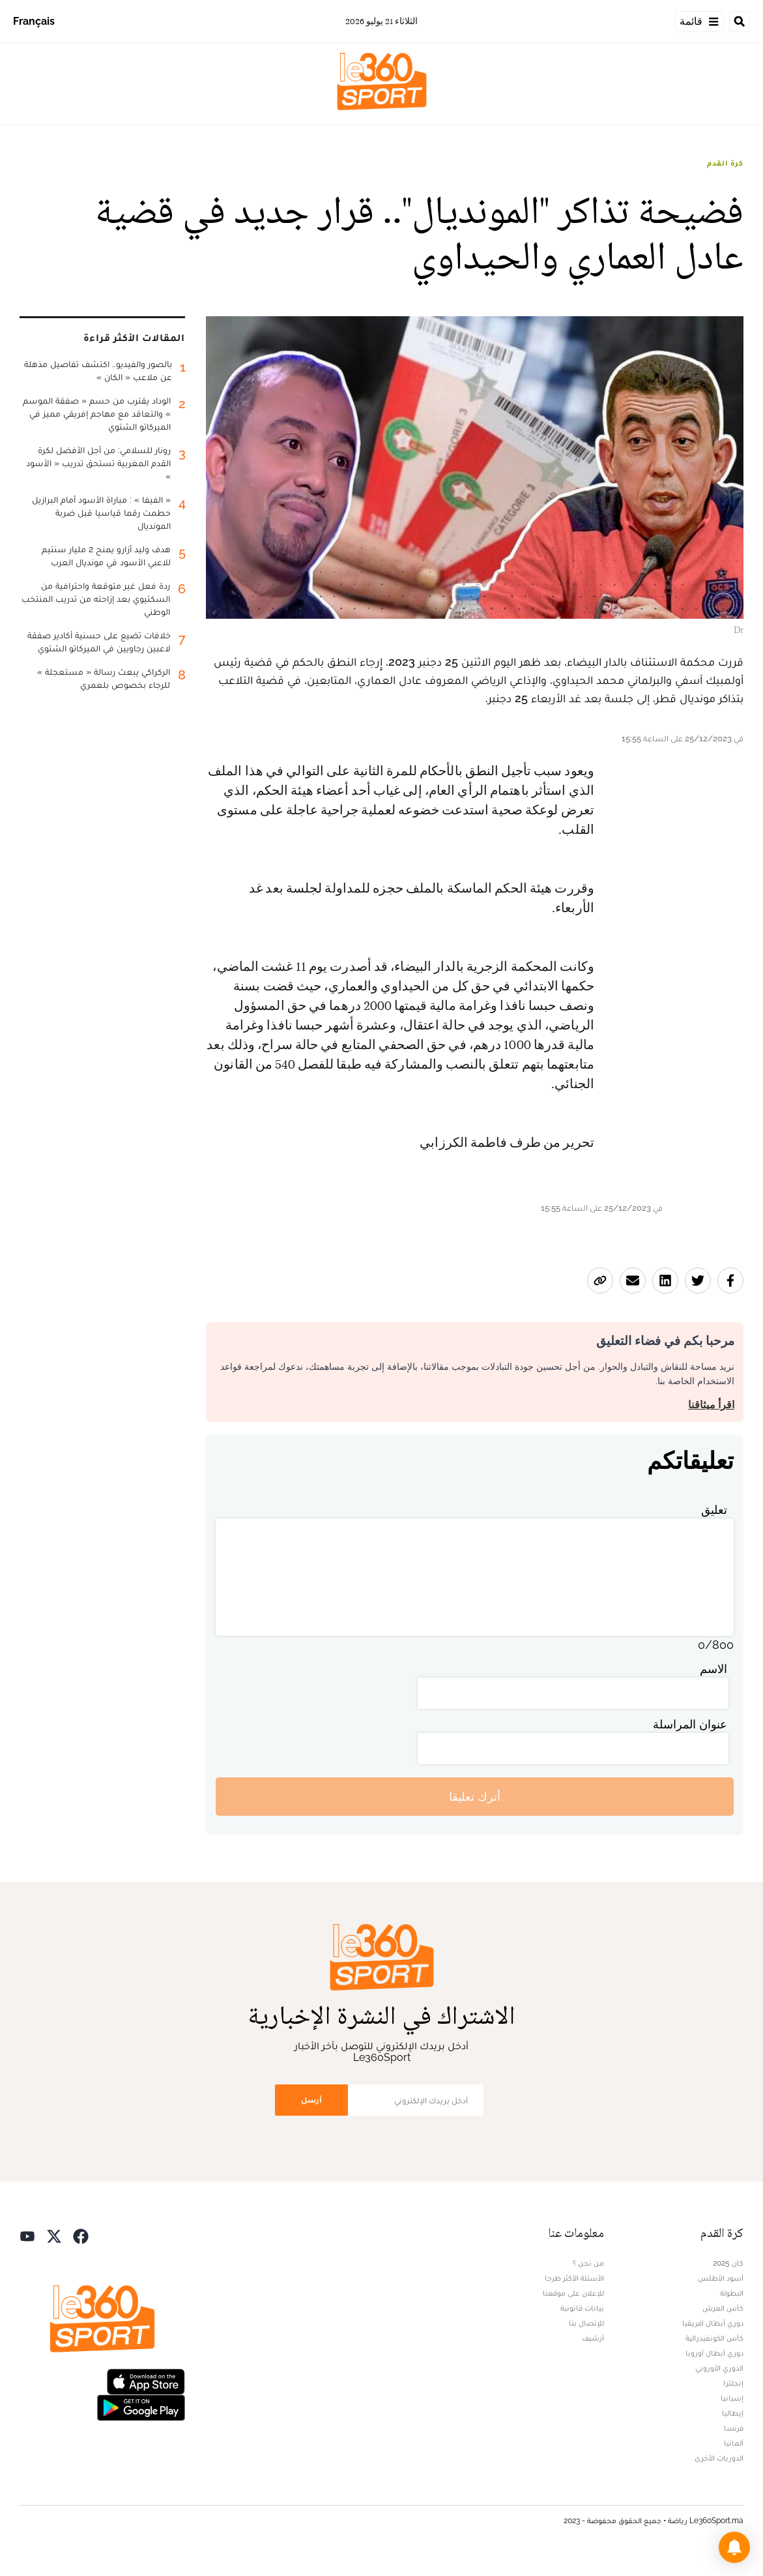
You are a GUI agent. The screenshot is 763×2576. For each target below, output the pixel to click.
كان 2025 (728, 2263)
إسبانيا (732, 2398)
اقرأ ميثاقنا (711, 1405)
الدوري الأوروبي (719, 2368)
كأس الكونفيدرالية (714, 2338)
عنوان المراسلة (690, 1724)
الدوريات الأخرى (719, 2458)
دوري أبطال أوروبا (714, 2353)
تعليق (714, 1510)
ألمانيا (733, 2443)
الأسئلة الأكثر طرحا (574, 2278)
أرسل (311, 2100)
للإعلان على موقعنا (573, 2293)
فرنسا (733, 2428)
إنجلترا (733, 2383)
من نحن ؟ (588, 2263)
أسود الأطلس (720, 2278)
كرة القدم (725, 163)
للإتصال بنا (586, 2323)
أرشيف (593, 2338)
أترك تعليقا (474, 1796)
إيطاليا (732, 2413)
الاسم (713, 1669)
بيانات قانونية (582, 2308)
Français (34, 21)
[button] (734, 2547)
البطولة (731, 2293)
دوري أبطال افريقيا (712, 2323)
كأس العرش (722, 2308)
